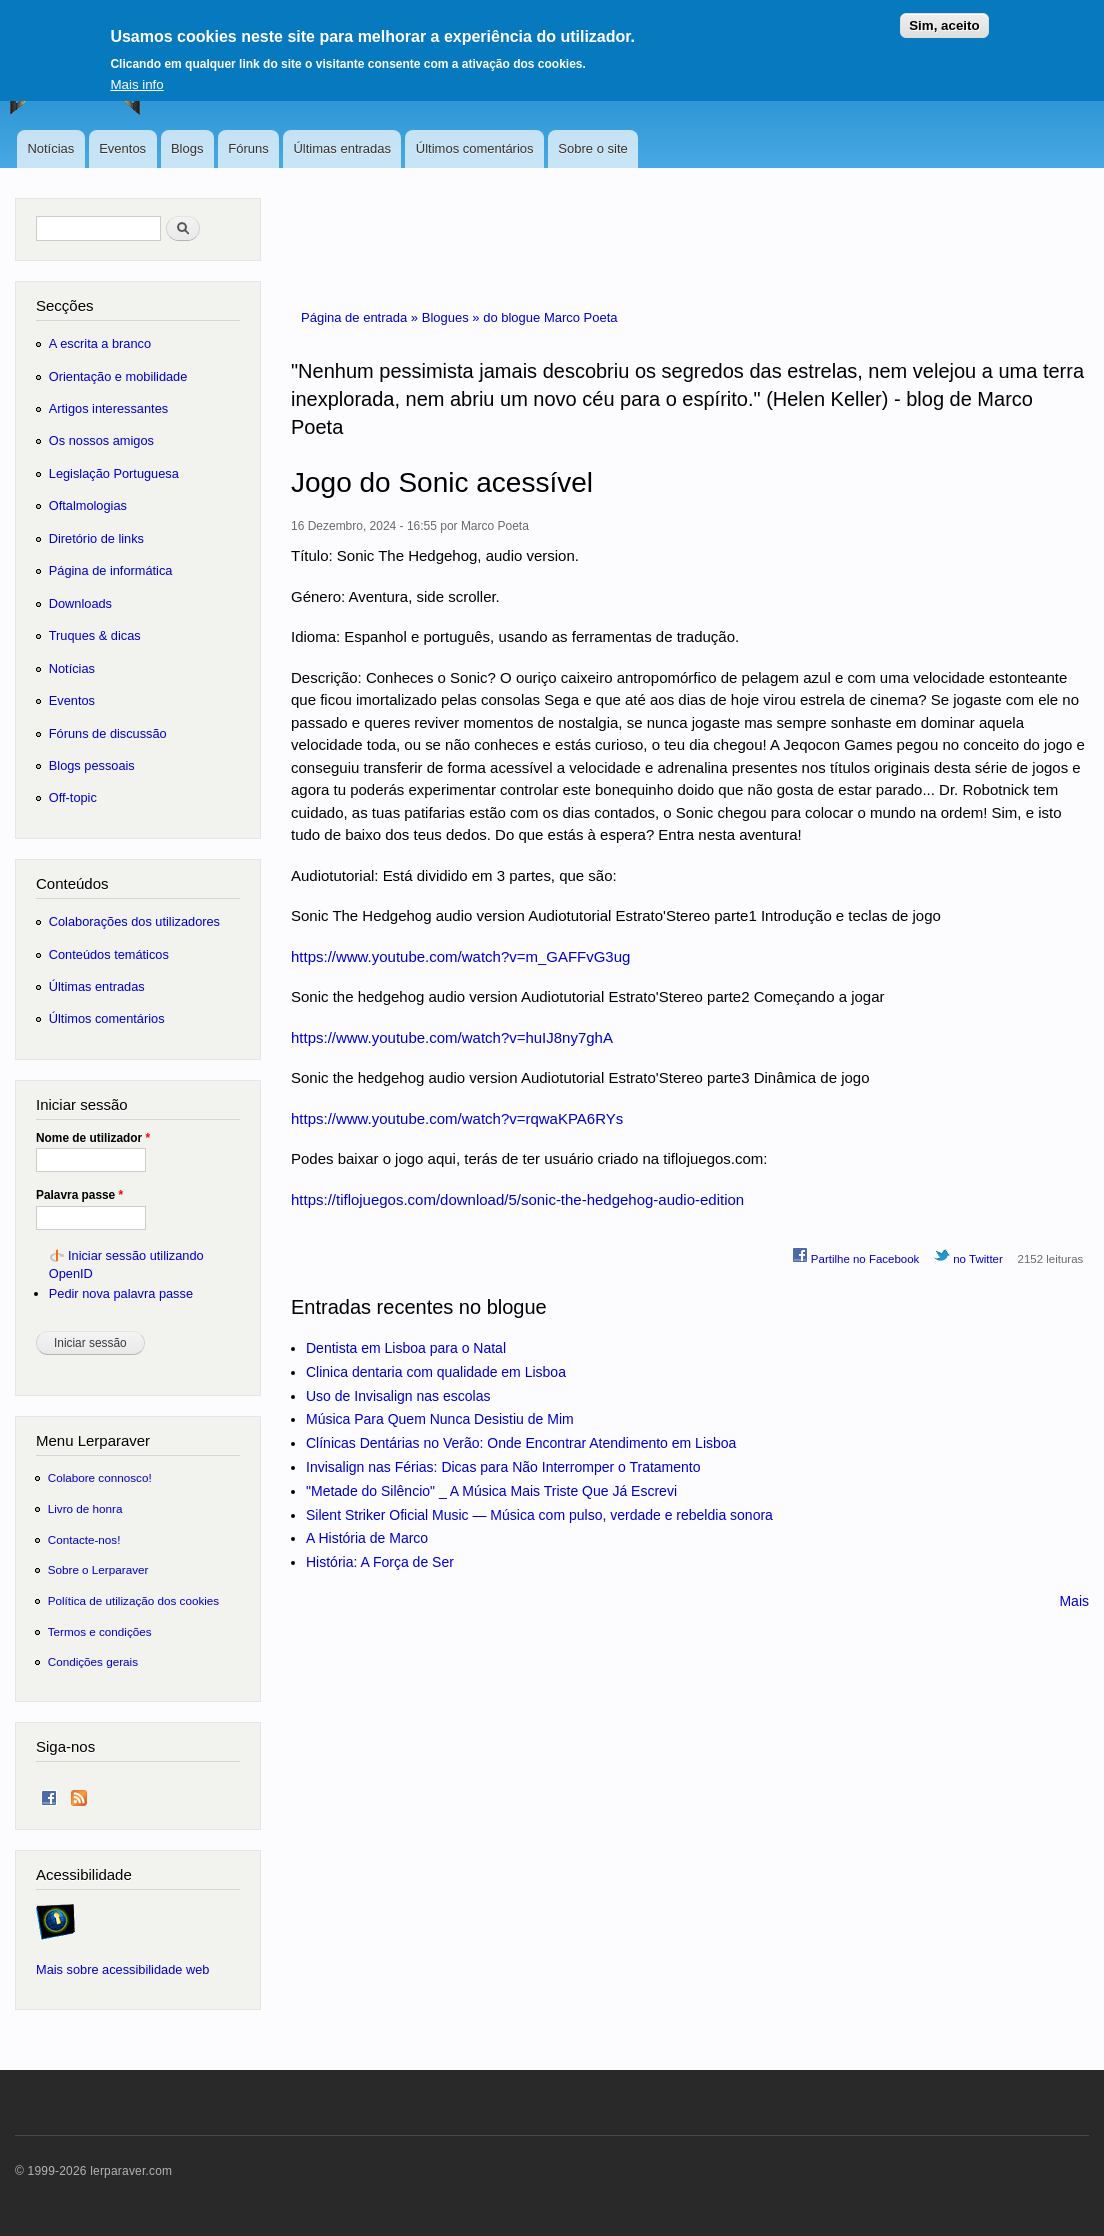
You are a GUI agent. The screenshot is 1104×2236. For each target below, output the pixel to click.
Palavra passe (79, 1195)
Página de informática (111, 570)
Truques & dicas (95, 635)
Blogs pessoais (92, 765)
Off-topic (73, 797)
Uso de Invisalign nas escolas (398, 1396)
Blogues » (452, 317)
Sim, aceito (944, 16)
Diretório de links (96, 538)
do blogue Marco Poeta (550, 317)
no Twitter (968, 1256)
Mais (1074, 1601)
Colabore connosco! (100, 1477)
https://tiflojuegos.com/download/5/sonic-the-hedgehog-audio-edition (517, 1199)
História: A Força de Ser (380, 1562)
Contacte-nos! (84, 1539)
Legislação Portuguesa (114, 473)
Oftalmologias (88, 505)
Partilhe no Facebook (856, 1256)
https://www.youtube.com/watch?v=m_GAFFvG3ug (460, 956)
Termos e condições (100, 1631)
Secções (64, 305)
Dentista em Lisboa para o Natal (406, 1348)
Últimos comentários (475, 148)
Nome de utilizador (93, 1138)
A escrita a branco (100, 343)
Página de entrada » (361, 317)
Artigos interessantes (108, 408)
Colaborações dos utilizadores (134, 921)
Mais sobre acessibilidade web (122, 1969)
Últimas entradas (342, 148)
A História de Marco (367, 1538)
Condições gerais (93, 1661)
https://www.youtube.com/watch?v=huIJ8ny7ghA (452, 1037)
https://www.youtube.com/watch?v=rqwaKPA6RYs (457, 1118)
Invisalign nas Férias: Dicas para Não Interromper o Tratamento (503, 1467)
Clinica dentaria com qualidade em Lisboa (436, 1372)
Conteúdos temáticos (109, 954)
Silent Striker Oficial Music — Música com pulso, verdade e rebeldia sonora (539, 1515)
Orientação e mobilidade (118, 376)
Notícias (50, 148)
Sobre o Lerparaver (98, 1569)
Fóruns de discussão (108, 733)
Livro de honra (85, 1508)
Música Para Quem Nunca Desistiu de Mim (440, 1419)
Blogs (187, 148)
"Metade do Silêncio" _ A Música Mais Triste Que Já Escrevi (491, 1491)
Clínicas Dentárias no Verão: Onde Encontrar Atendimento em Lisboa (521, 1443)
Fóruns (248, 148)
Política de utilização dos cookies (134, 1600)
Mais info (136, 75)
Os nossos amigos (101, 440)
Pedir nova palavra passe (121, 1293)
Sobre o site (592, 148)
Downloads (80, 603)
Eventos (122, 148)
